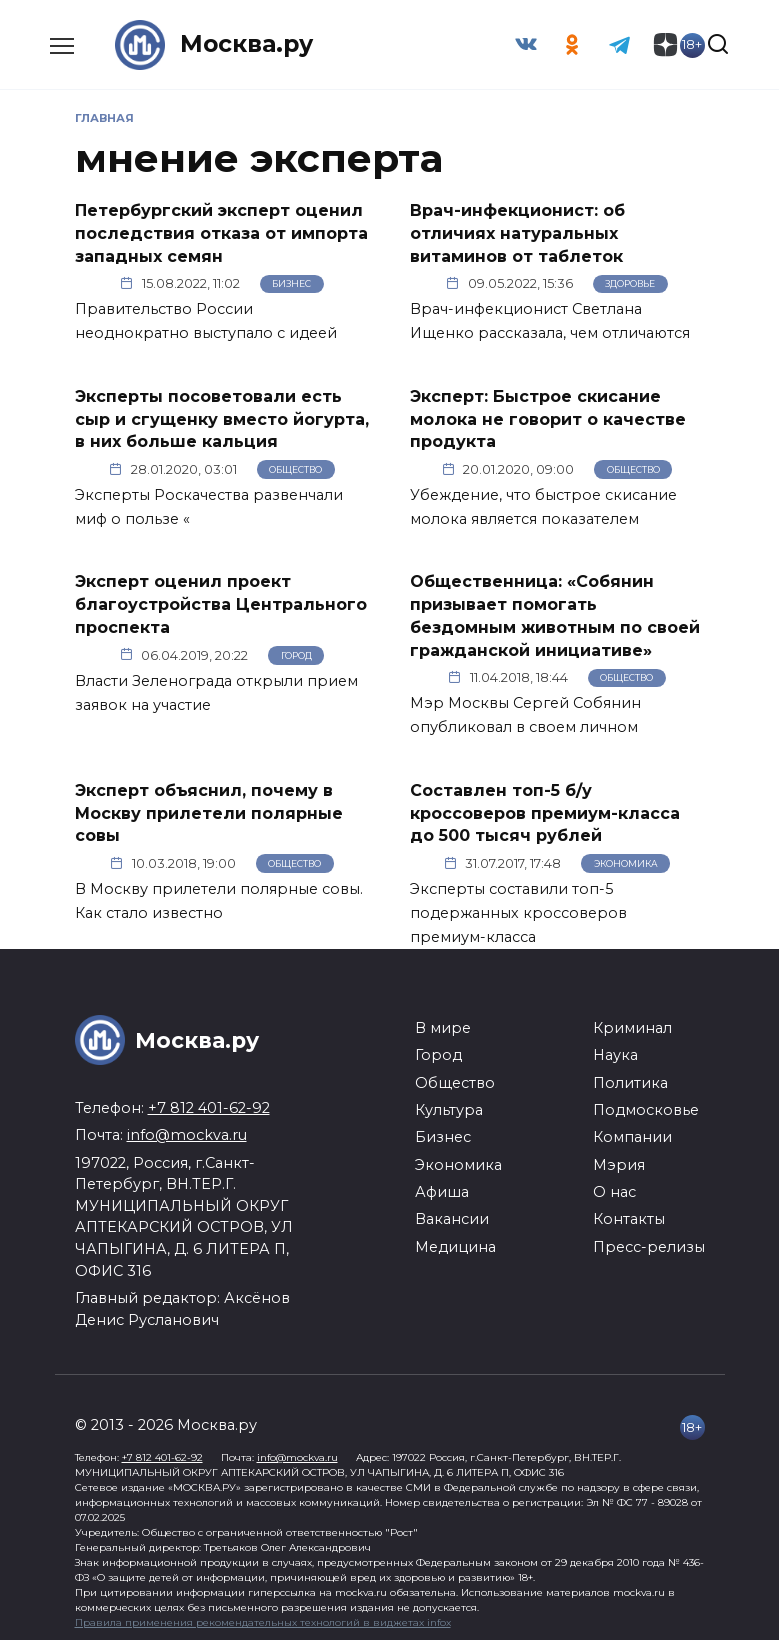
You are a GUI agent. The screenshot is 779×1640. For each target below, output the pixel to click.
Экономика (626, 858)
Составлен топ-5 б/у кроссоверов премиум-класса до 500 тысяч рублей (545, 809)
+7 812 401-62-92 (209, 1103)
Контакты (629, 1215)
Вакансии (452, 1215)
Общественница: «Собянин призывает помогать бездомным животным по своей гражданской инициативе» (555, 613)
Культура (449, 1105)
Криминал (632, 1023)
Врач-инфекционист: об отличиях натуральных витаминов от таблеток (517, 233)
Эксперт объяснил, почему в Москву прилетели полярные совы (209, 809)
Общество (295, 467)
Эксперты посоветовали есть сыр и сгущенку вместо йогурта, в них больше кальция (222, 417)
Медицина (455, 1242)
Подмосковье (646, 1105)
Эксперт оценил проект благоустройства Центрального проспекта (221, 602)
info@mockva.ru (187, 1131)
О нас (614, 1187)
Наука (615, 1051)
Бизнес (291, 282)
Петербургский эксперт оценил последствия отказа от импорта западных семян (221, 233)
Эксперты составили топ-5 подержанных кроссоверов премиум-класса (518, 908)
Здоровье (630, 282)
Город (296, 651)
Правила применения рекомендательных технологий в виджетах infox (263, 1617)
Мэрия (619, 1160)
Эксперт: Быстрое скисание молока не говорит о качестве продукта (548, 417)
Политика (630, 1078)
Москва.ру (248, 44)
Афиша (442, 1187)
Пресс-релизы (649, 1242)
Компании (632, 1133)
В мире (443, 1023)
